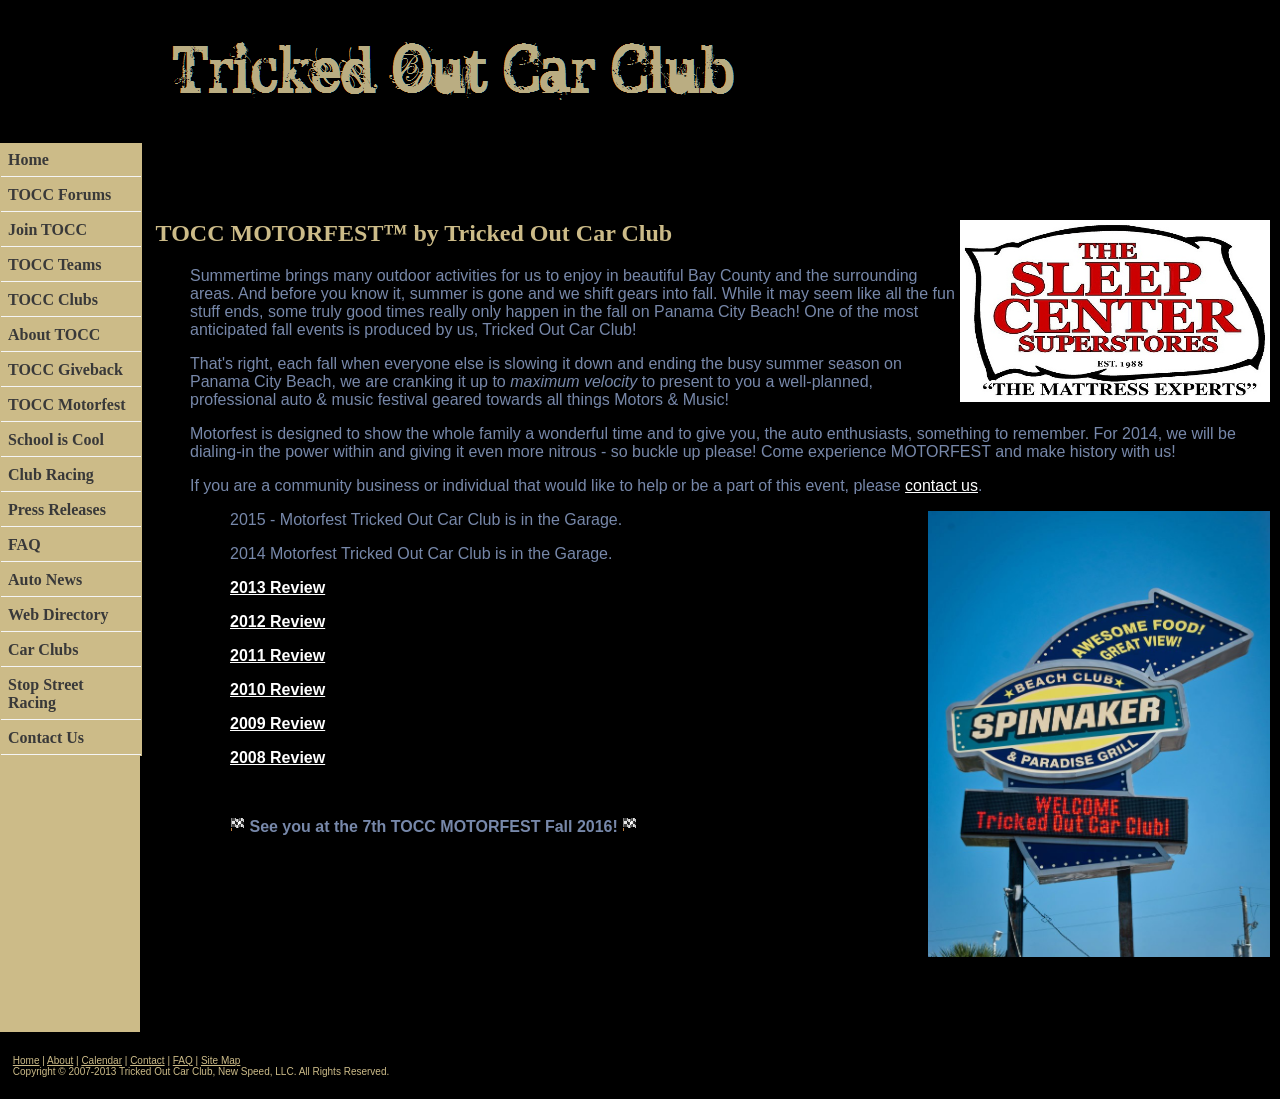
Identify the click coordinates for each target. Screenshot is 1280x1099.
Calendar (101, 1060)
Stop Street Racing (46, 693)
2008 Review (277, 757)
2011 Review (277, 655)
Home (28, 159)
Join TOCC (47, 229)
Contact (147, 1060)
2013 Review (277, 587)
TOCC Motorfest (66, 404)
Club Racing (51, 474)
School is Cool (56, 439)
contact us (941, 485)
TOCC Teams (55, 264)
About (60, 1060)
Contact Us (46, 737)
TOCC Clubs (53, 299)
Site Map (220, 1060)
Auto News (45, 579)
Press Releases (57, 509)
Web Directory (58, 614)
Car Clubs (43, 649)
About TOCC (54, 334)
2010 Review (277, 689)
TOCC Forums (59, 194)
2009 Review (277, 723)
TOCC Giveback (65, 369)
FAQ (24, 544)
